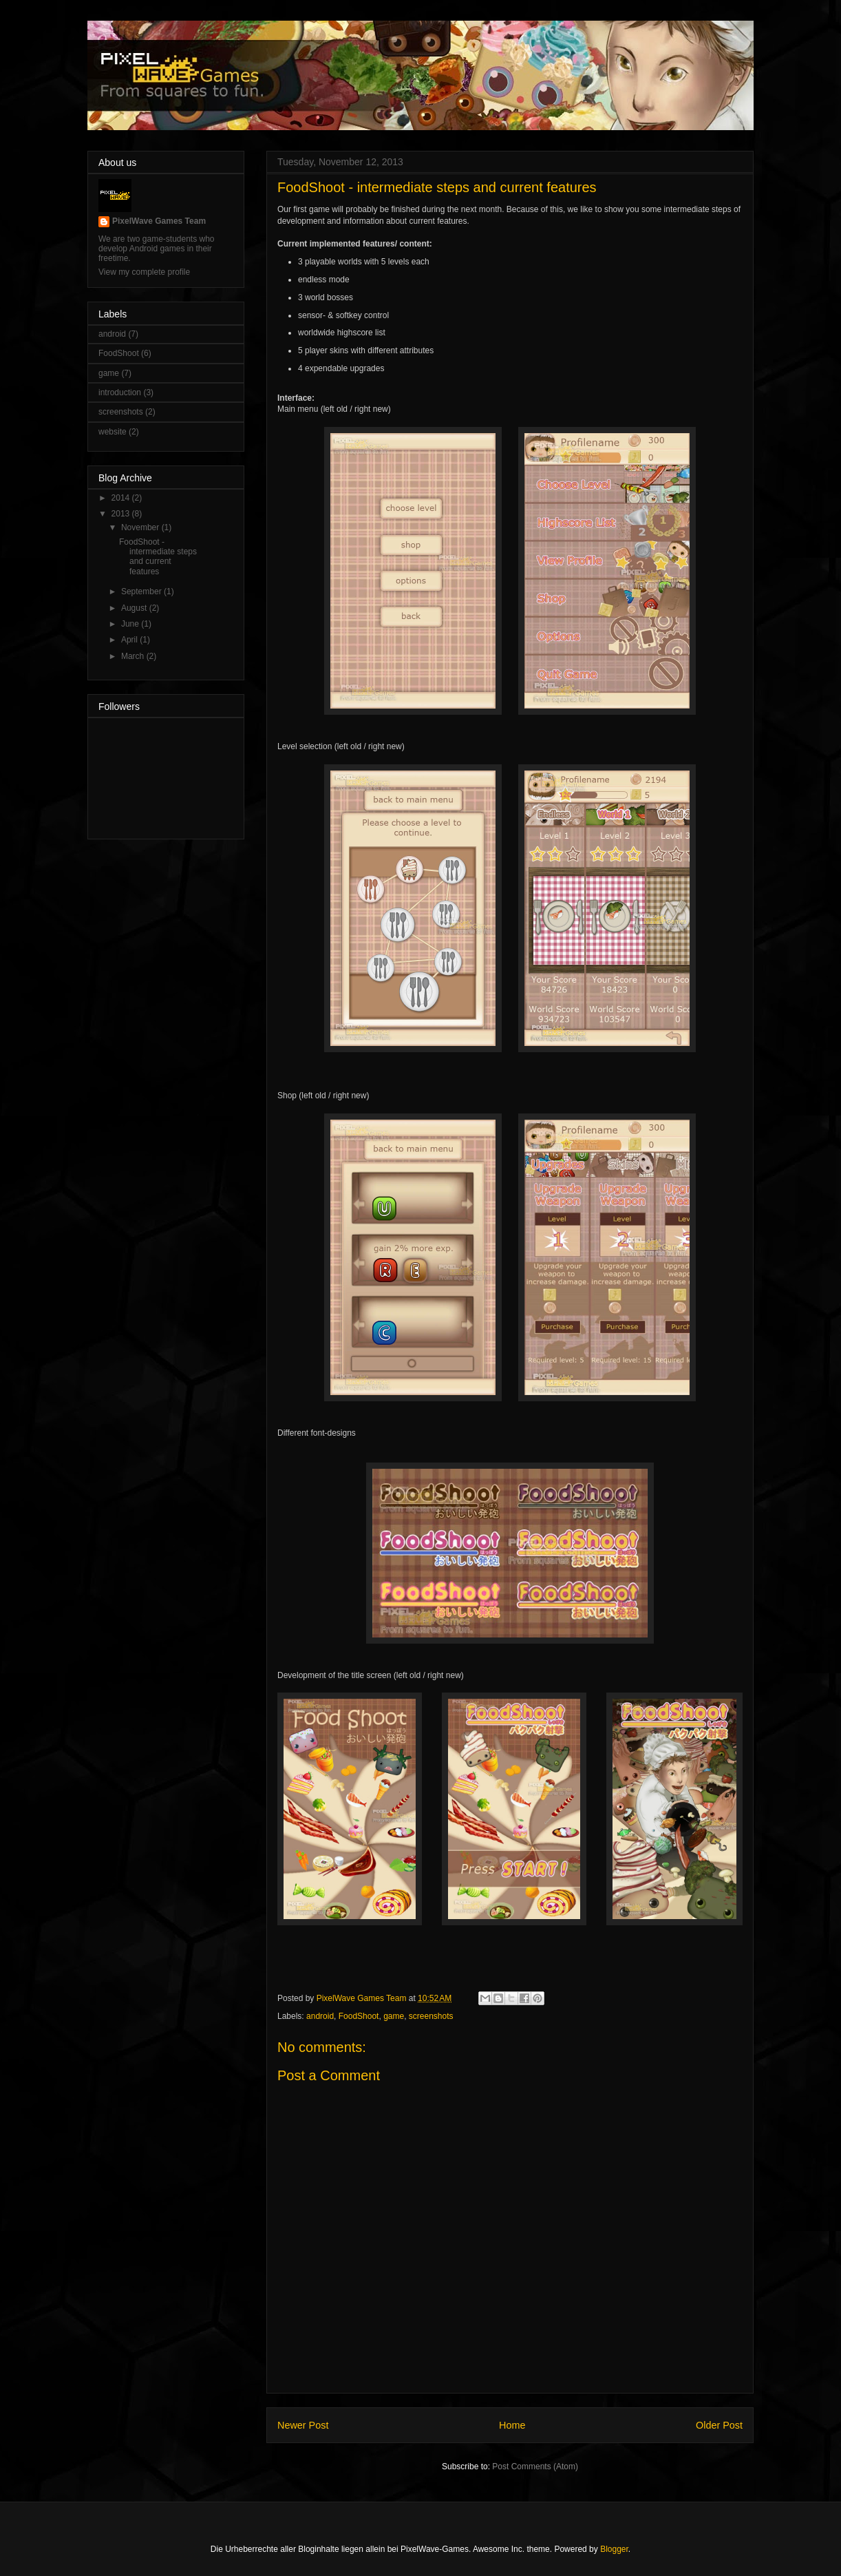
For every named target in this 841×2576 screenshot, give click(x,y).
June (131, 624)
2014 (121, 498)
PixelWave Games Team (159, 221)
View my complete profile (144, 272)
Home (512, 2425)
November (141, 527)
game (393, 2016)
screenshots (431, 2016)
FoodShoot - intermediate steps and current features (158, 556)
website (112, 432)
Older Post (719, 2425)
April (130, 640)
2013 (121, 514)
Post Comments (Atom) (535, 2466)
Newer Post (302, 2425)
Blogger (614, 2549)
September (142, 591)
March (134, 656)
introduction (119, 392)
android (320, 2016)
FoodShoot (359, 2016)
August (135, 608)
